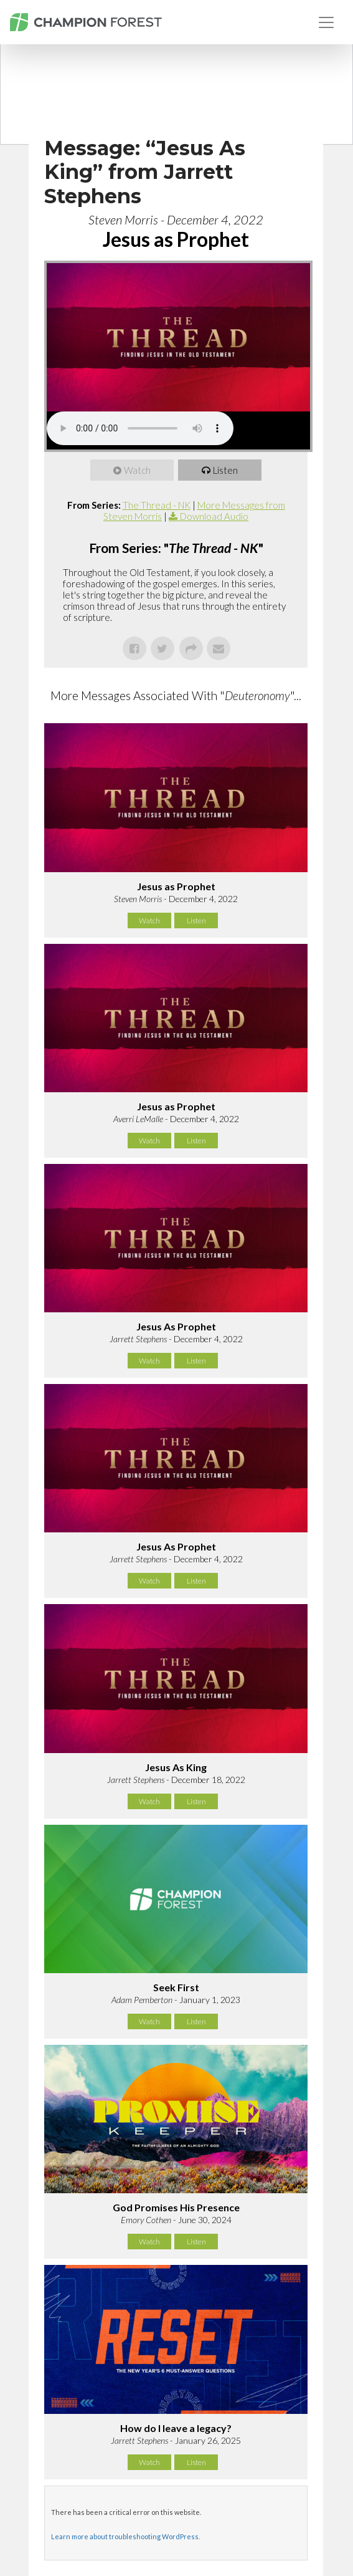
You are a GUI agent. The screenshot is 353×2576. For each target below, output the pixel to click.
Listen (225, 470)
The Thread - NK (157, 505)
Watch (137, 470)
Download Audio (214, 516)
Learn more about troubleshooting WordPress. (125, 2536)
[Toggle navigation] (326, 22)
